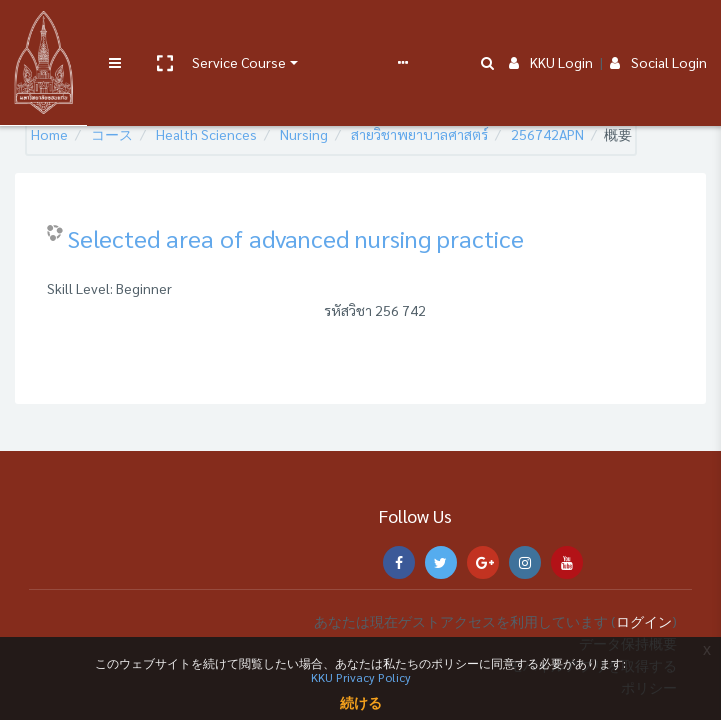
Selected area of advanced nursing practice (296, 238)
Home (49, 134)
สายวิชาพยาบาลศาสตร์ (419, 134)
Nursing (304, 134)
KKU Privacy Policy (361, 677)
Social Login (658, 32)
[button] (157, 33)
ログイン (644, 621)
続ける (361, 702)
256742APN (547, 134)
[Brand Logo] (40, 33)
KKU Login (551, 32)
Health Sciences (206, 134)
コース (112, 134)
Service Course (232, 32)
